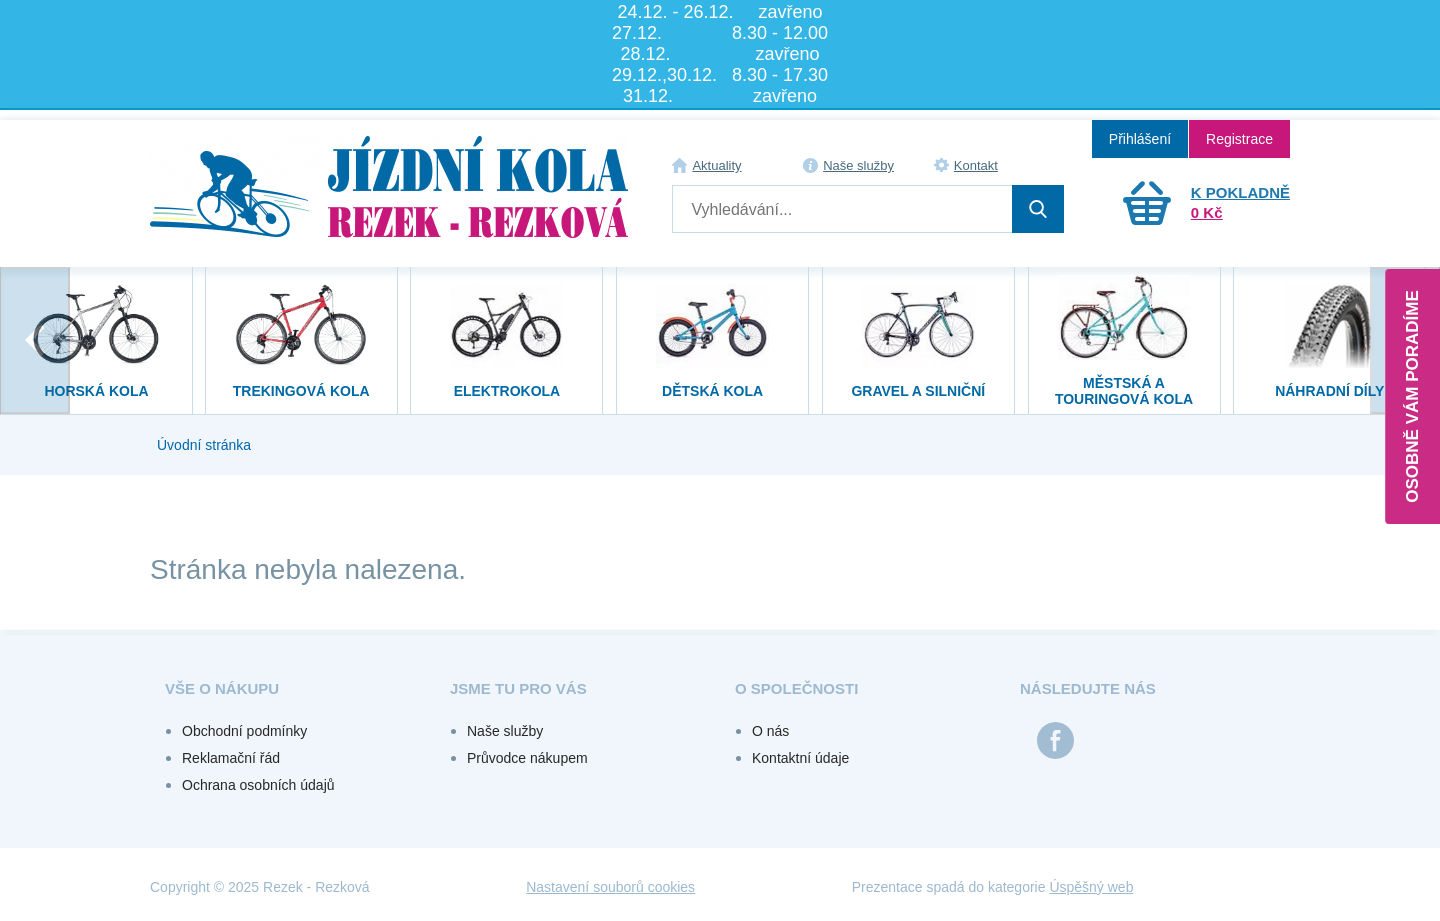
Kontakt (976, 165)
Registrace (1239, 139)
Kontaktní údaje (800, 758)
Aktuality (716, 165)
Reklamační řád (231, 758)
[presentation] (35, 340)
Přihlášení (1140, 139)
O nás (770, 731)
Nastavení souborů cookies (610, 887)
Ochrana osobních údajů (258, 785)
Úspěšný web (1091, 887)
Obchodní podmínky (244, 731)
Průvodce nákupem (527, 758)
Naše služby (858, 165)
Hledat (1038, 209)
